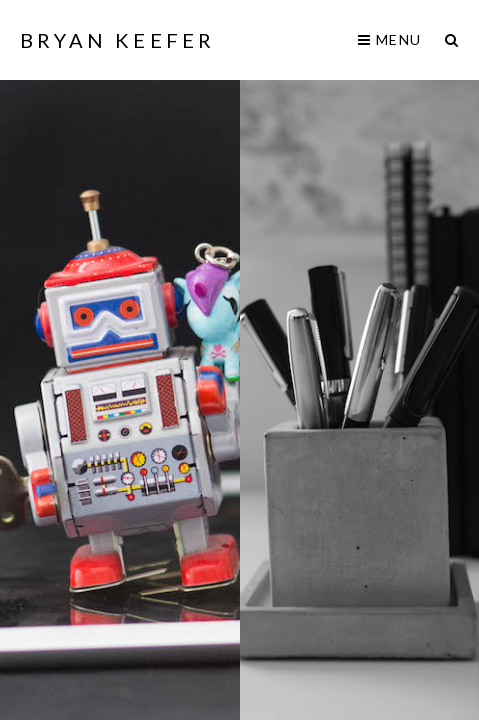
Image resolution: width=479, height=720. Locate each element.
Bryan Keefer (117, 40)
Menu (389, 39)
